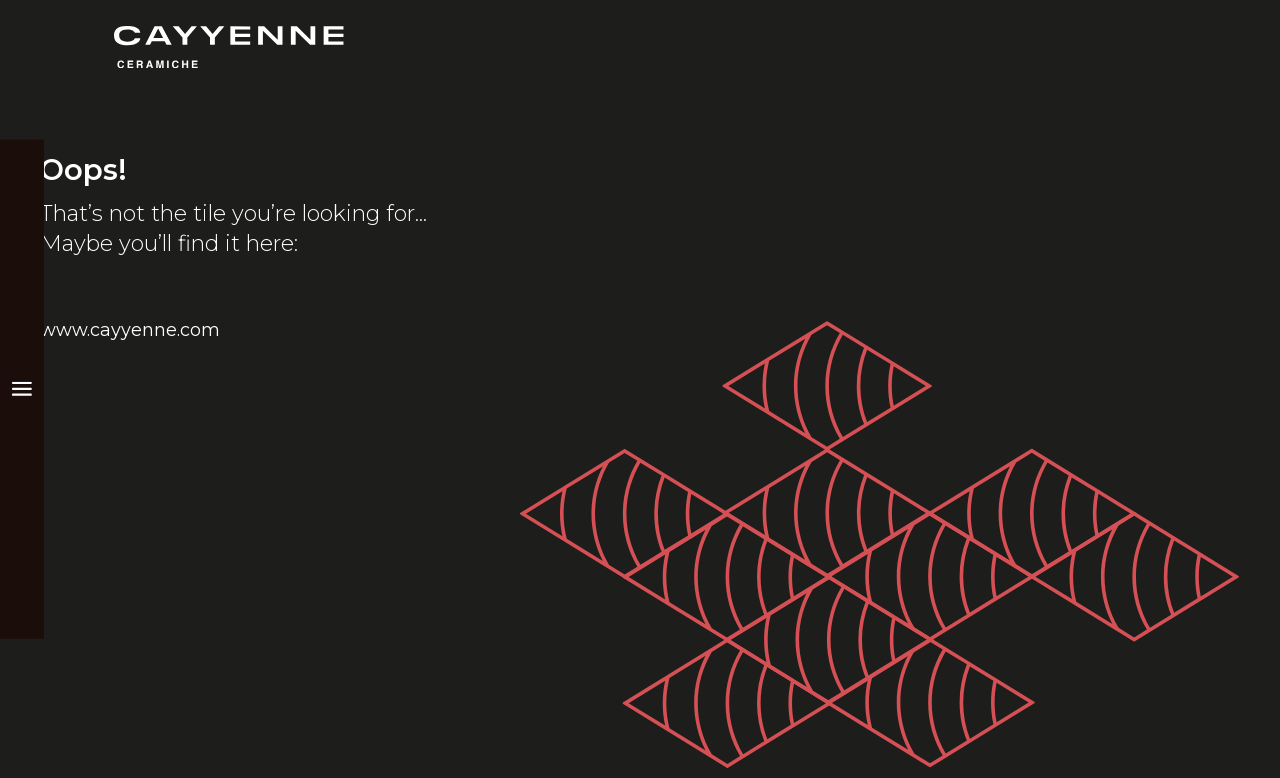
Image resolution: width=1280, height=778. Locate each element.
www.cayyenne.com (130, 330)
